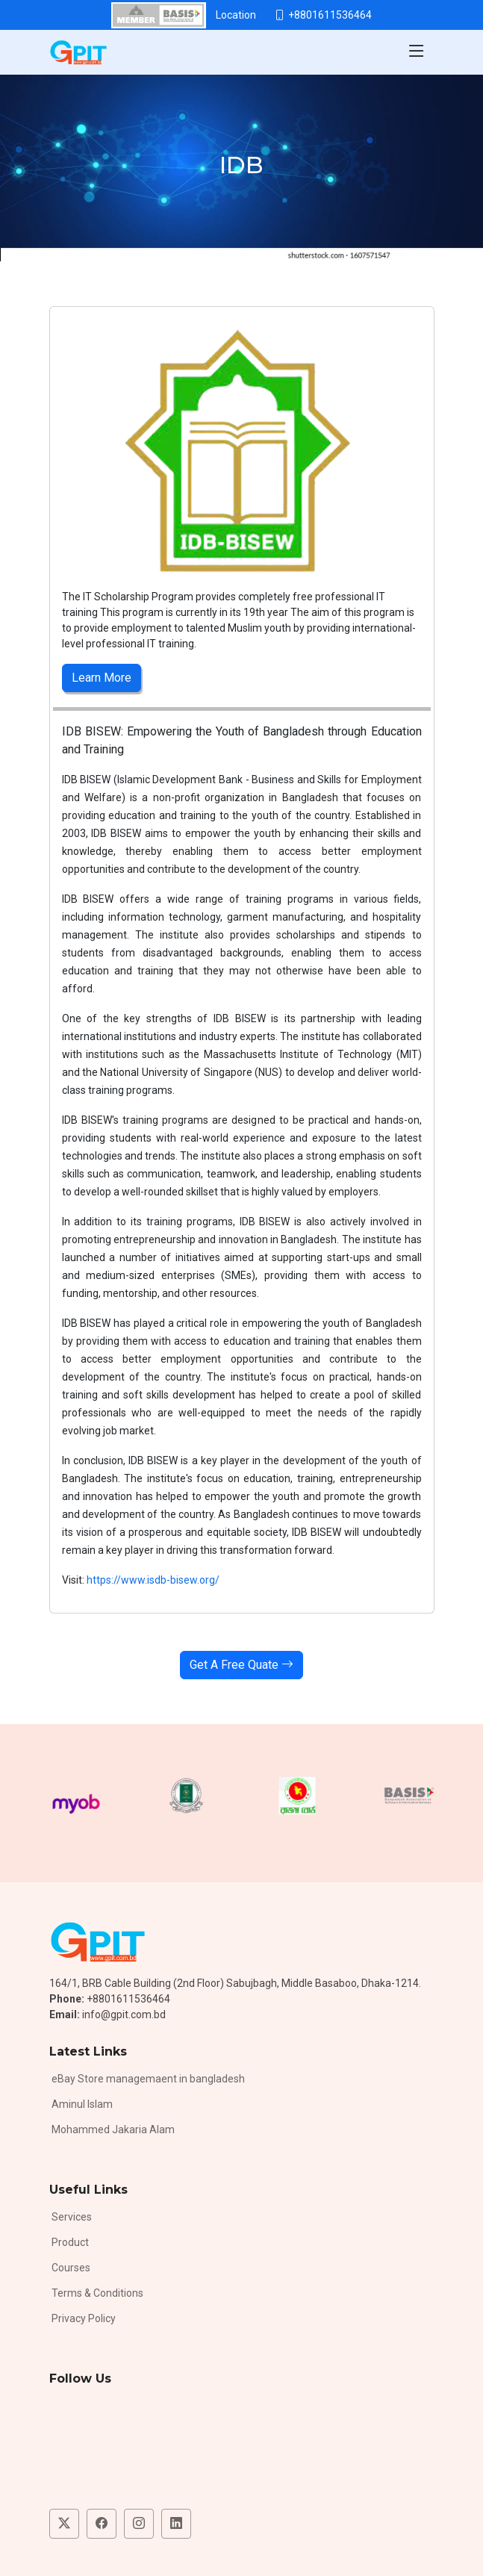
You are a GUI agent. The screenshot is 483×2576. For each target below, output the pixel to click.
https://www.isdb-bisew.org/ (154, 1580)
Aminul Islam (82, 2104)
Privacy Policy (84, 2318)
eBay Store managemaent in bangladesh (148, 2078)
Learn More (101, 678)
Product (70, 2242)
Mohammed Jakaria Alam (113, 2129)
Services (72, 2217)
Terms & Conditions (97, 2293)
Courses (71, 2267)
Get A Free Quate (241, 1665)
